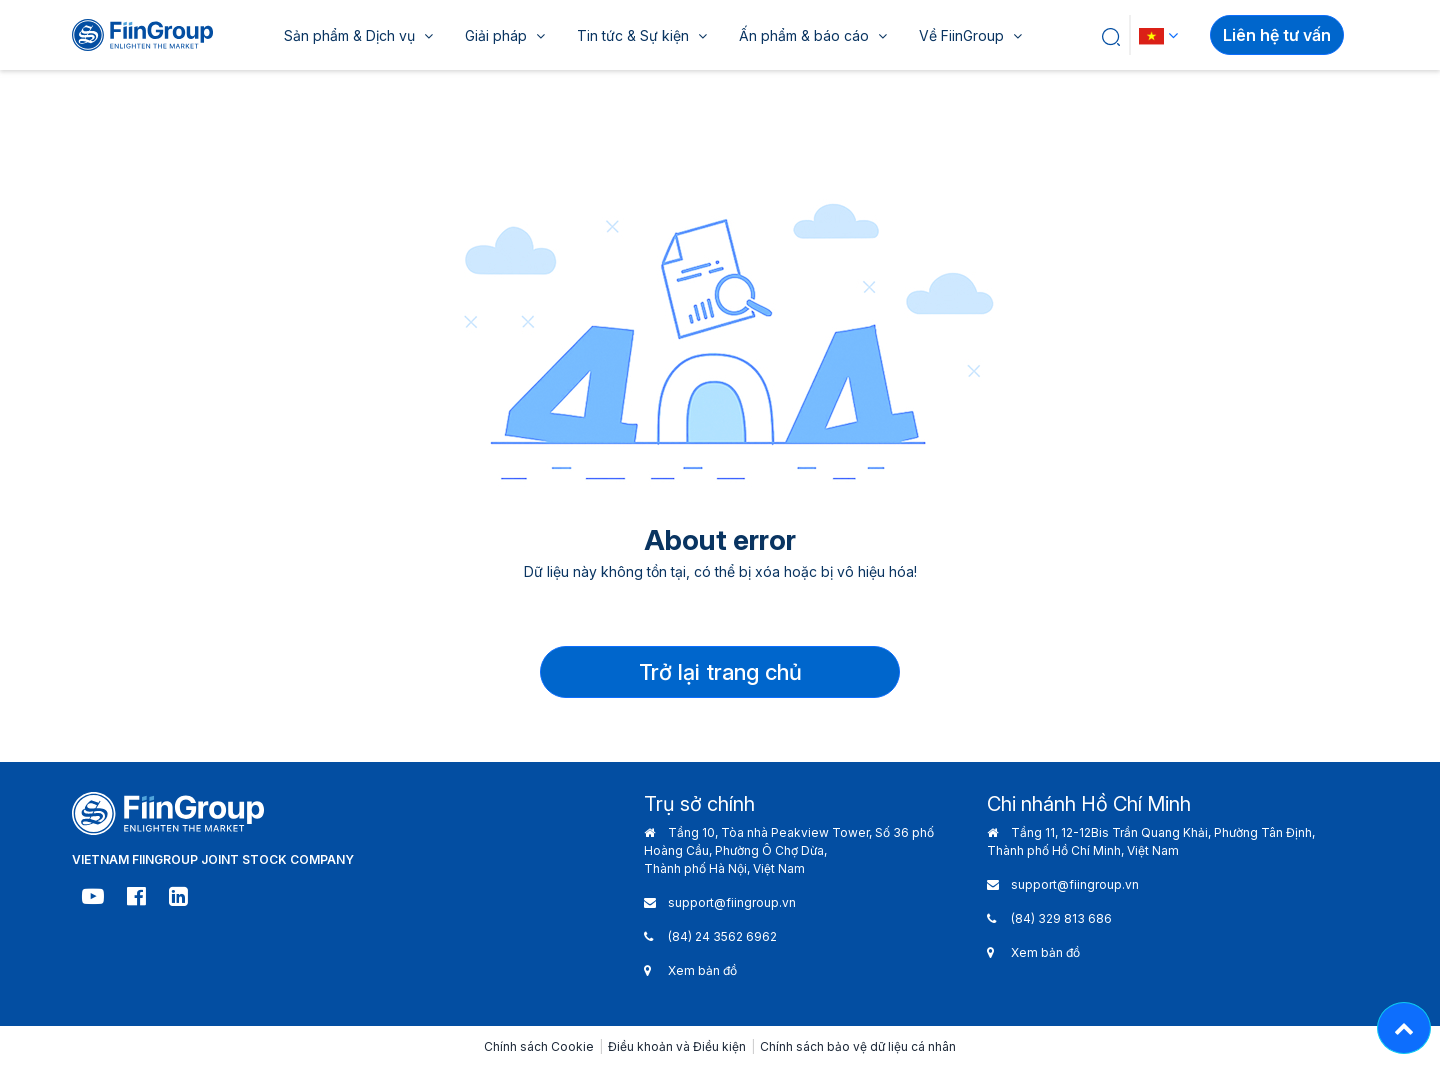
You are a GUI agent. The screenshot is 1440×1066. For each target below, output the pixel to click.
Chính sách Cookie (539, 1046)
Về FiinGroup (970, 35)
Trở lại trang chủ (720, 672)
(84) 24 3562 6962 (722, 936)
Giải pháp (505, 35)
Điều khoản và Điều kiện (677, 1046)
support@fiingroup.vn (732, 902)
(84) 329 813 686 (1061, 918)
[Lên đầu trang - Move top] (1404, 1028)
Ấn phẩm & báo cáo (813, 35)
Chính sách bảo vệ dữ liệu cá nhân (858, 1046)
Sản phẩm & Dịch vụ (358, 35)
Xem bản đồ (702, 970)
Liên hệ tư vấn (1277, 35)
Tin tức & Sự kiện (642, 35)
